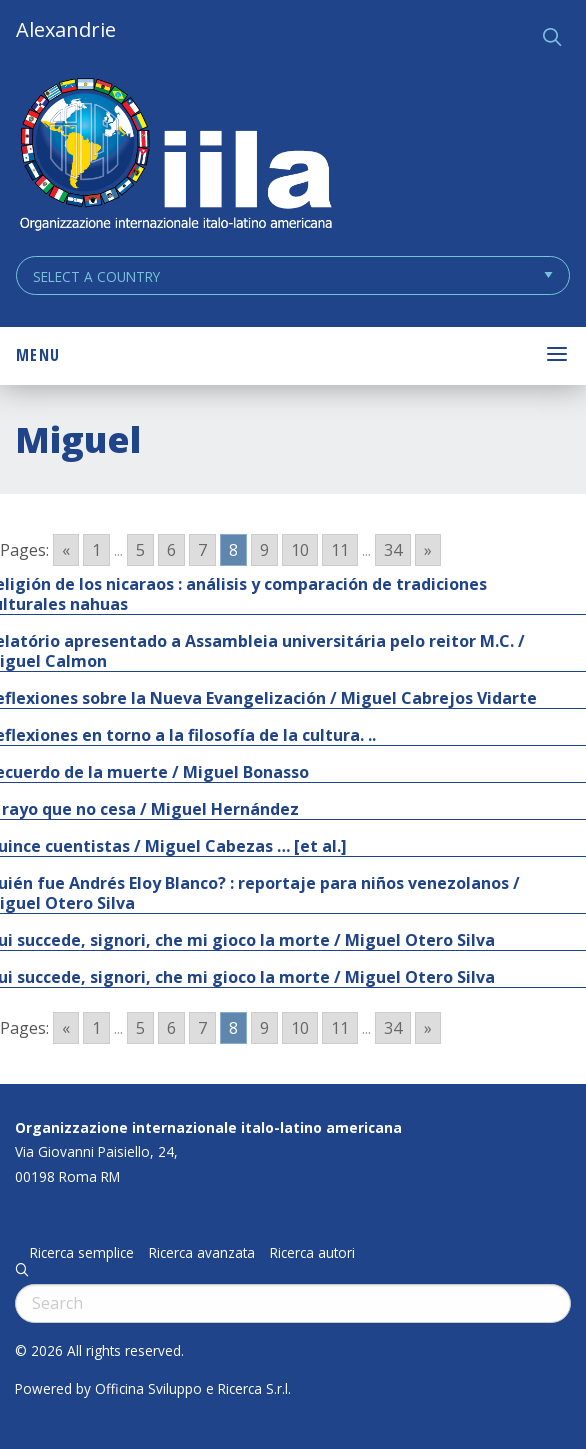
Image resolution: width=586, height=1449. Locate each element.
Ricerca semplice (82, 1253)
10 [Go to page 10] (300, 550)
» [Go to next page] (428, 550)
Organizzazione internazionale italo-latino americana (208, 1127)
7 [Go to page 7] (202, 550)
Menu (38, 355)
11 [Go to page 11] (340, 550)
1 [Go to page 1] (96, 550)
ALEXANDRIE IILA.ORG (175, 156)
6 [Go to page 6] (171, 550)
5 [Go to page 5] (140, 550)
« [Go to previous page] (66, 550)
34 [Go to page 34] (393, 550)
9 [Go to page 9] (264, 550)
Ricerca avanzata (202, 1253)
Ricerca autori (312, 1253)
